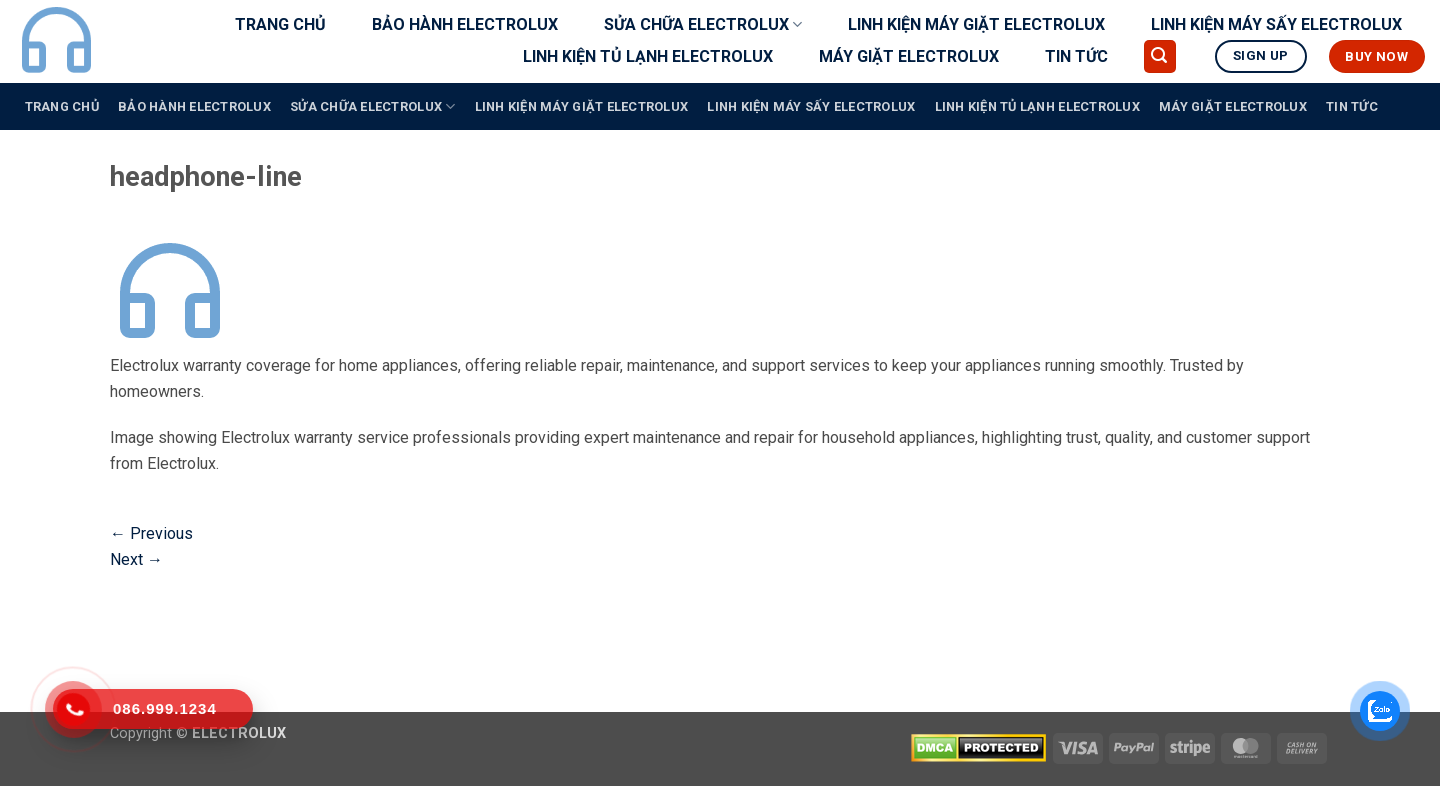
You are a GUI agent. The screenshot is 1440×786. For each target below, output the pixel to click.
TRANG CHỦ (280, 24)
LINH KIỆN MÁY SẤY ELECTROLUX (1276, 24)
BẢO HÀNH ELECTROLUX (465, 24)
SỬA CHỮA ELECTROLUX (703, 25)
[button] (1160, 56)
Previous (151, 533)
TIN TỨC (1076, 56)
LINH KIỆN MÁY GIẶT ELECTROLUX (976, 24)
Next (136, 559)
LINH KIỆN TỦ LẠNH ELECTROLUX (648, 56)
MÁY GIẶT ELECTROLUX (909, 56)
